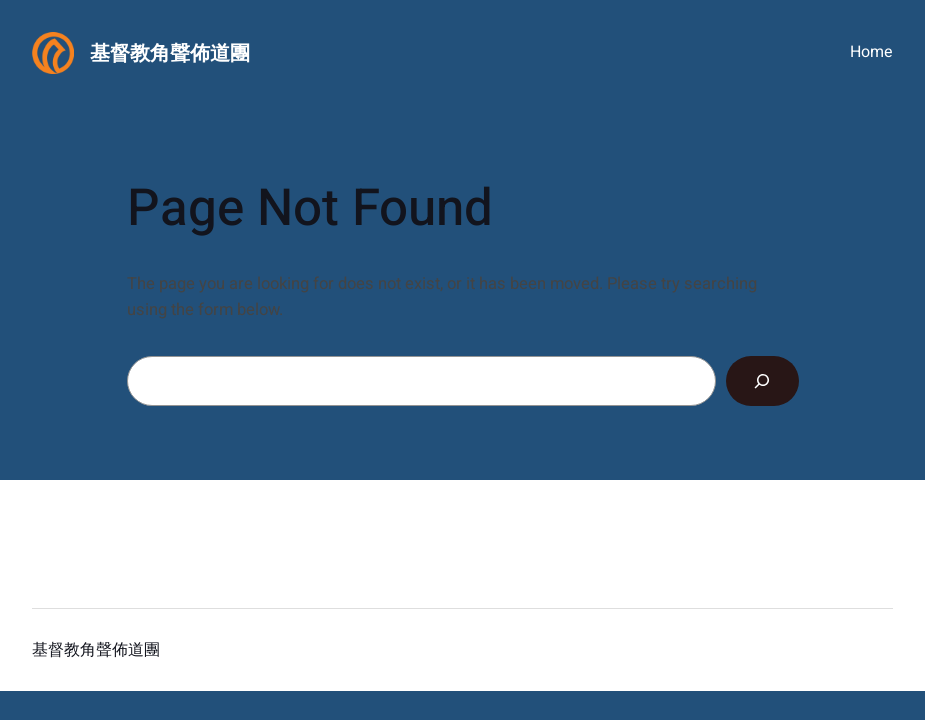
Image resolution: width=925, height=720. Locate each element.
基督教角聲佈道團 (170, 53)
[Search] (762, 381)
